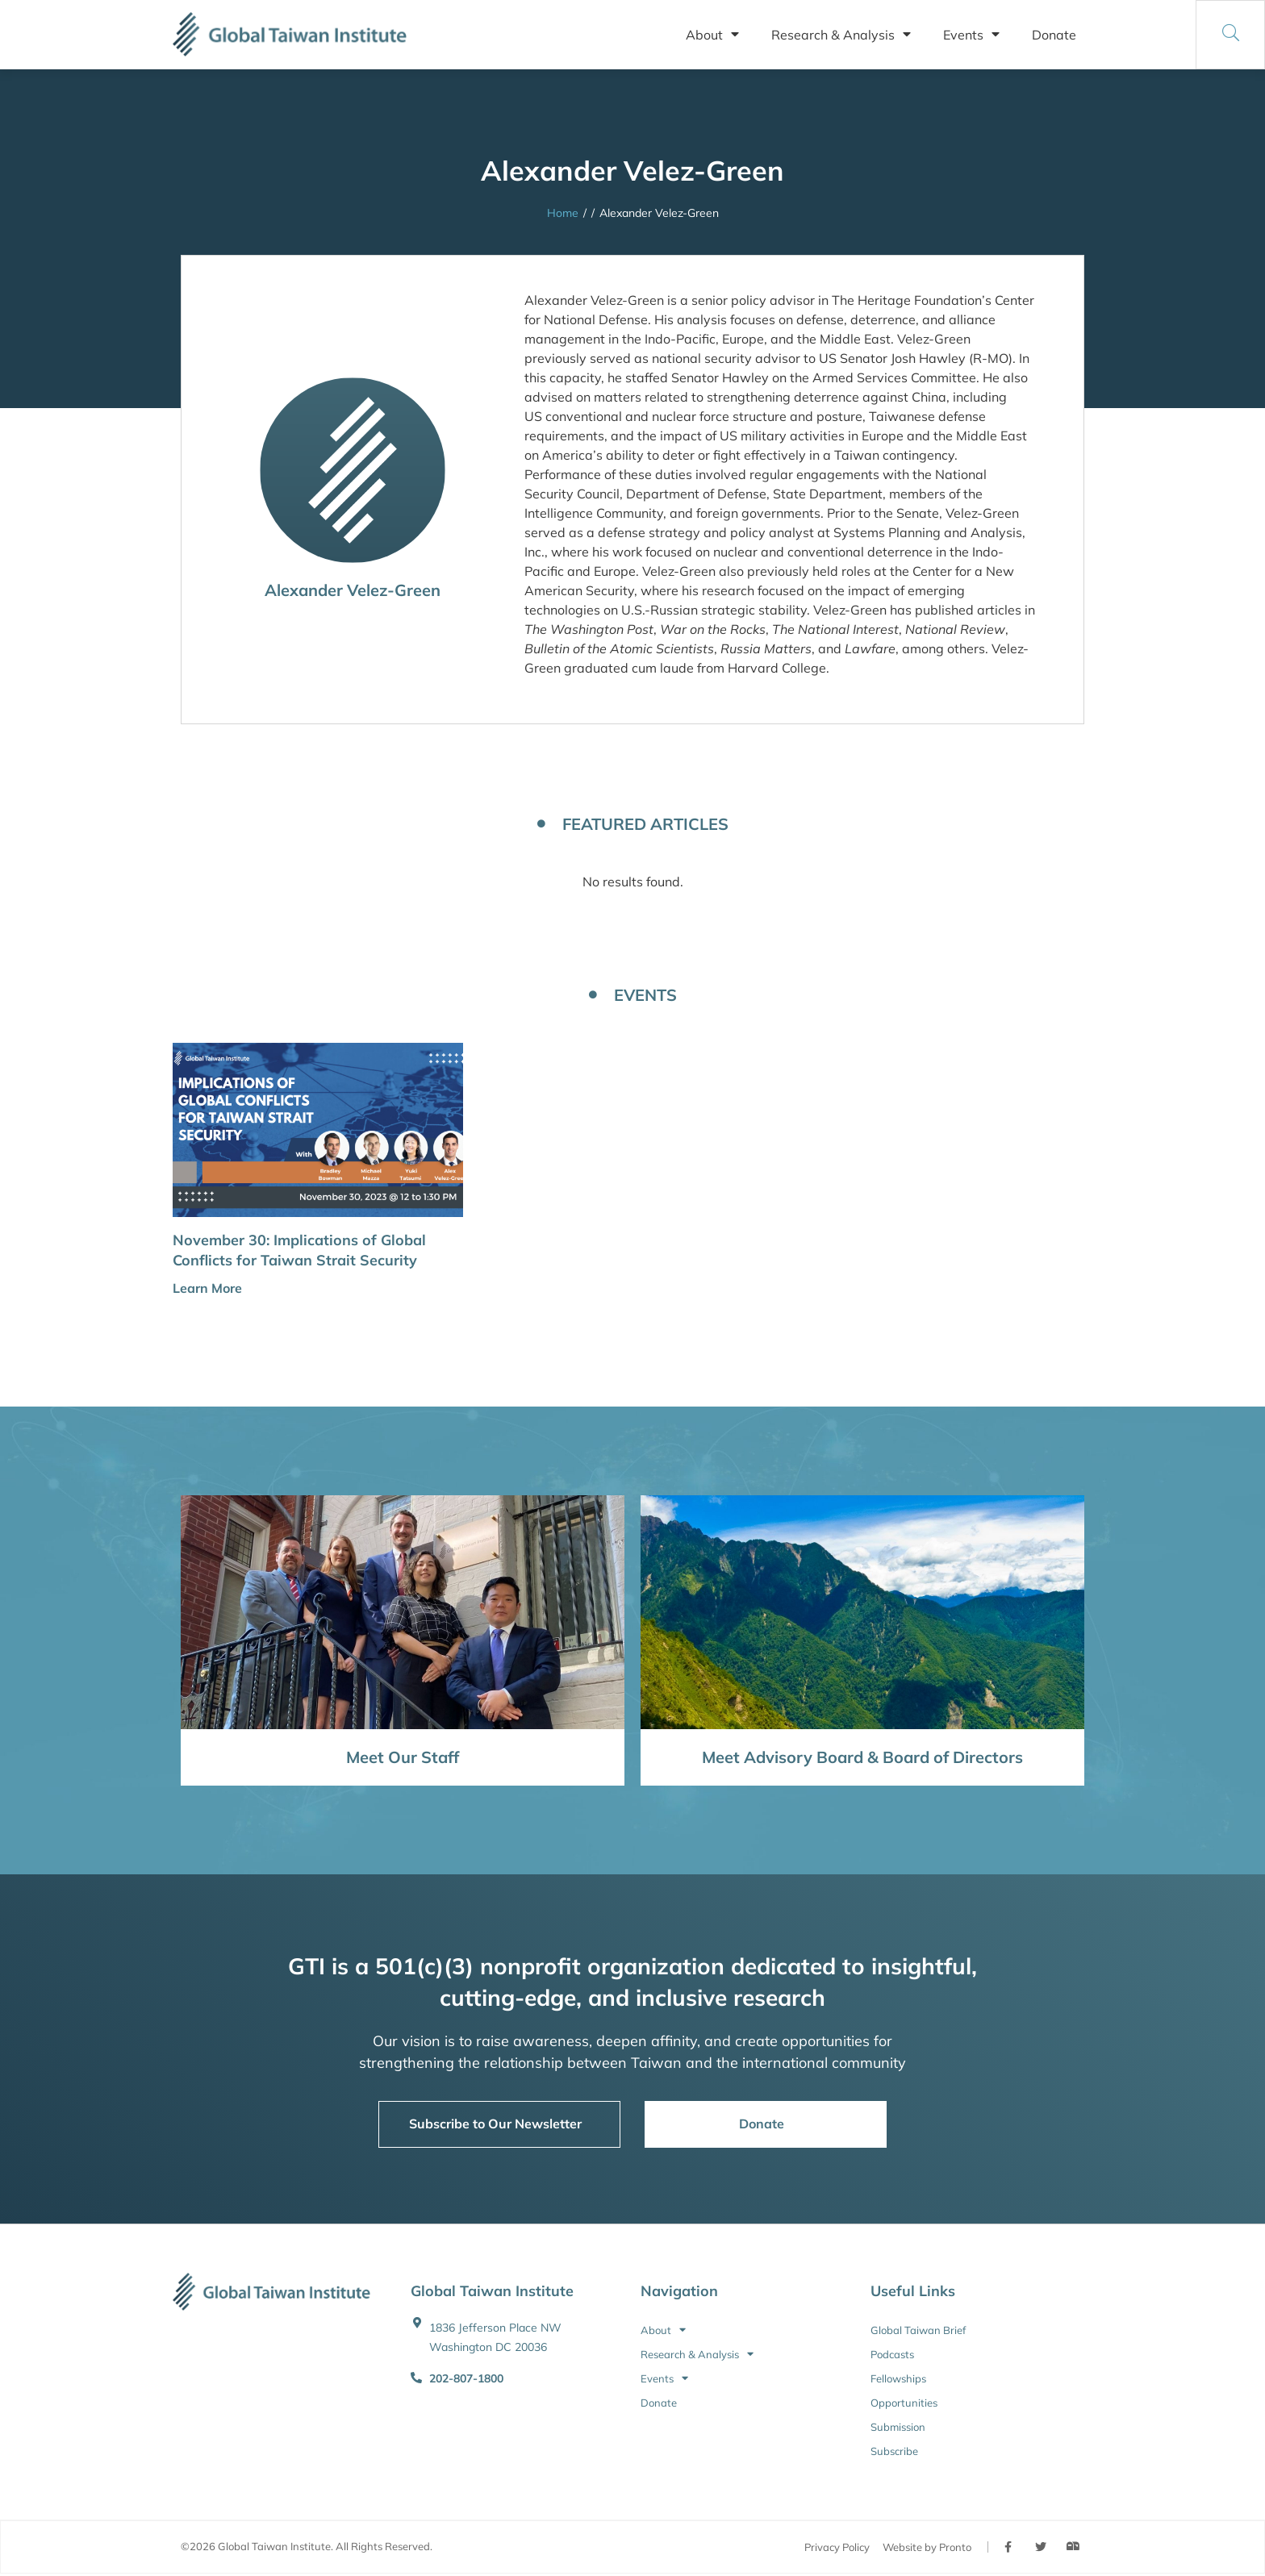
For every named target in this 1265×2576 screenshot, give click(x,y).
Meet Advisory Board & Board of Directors (862, 1757)
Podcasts (892, 2354)
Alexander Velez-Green (352, 590)
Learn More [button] (207, 1288)
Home (562, 213)
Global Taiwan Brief (918, 2330)
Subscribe (894, 2451)
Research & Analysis (841, 34)
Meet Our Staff (402, 1757)
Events (971, 34)
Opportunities (903, 2402)
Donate (1054, 35)
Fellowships (898, 2378)
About (712, 34)
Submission (897, 2426)
